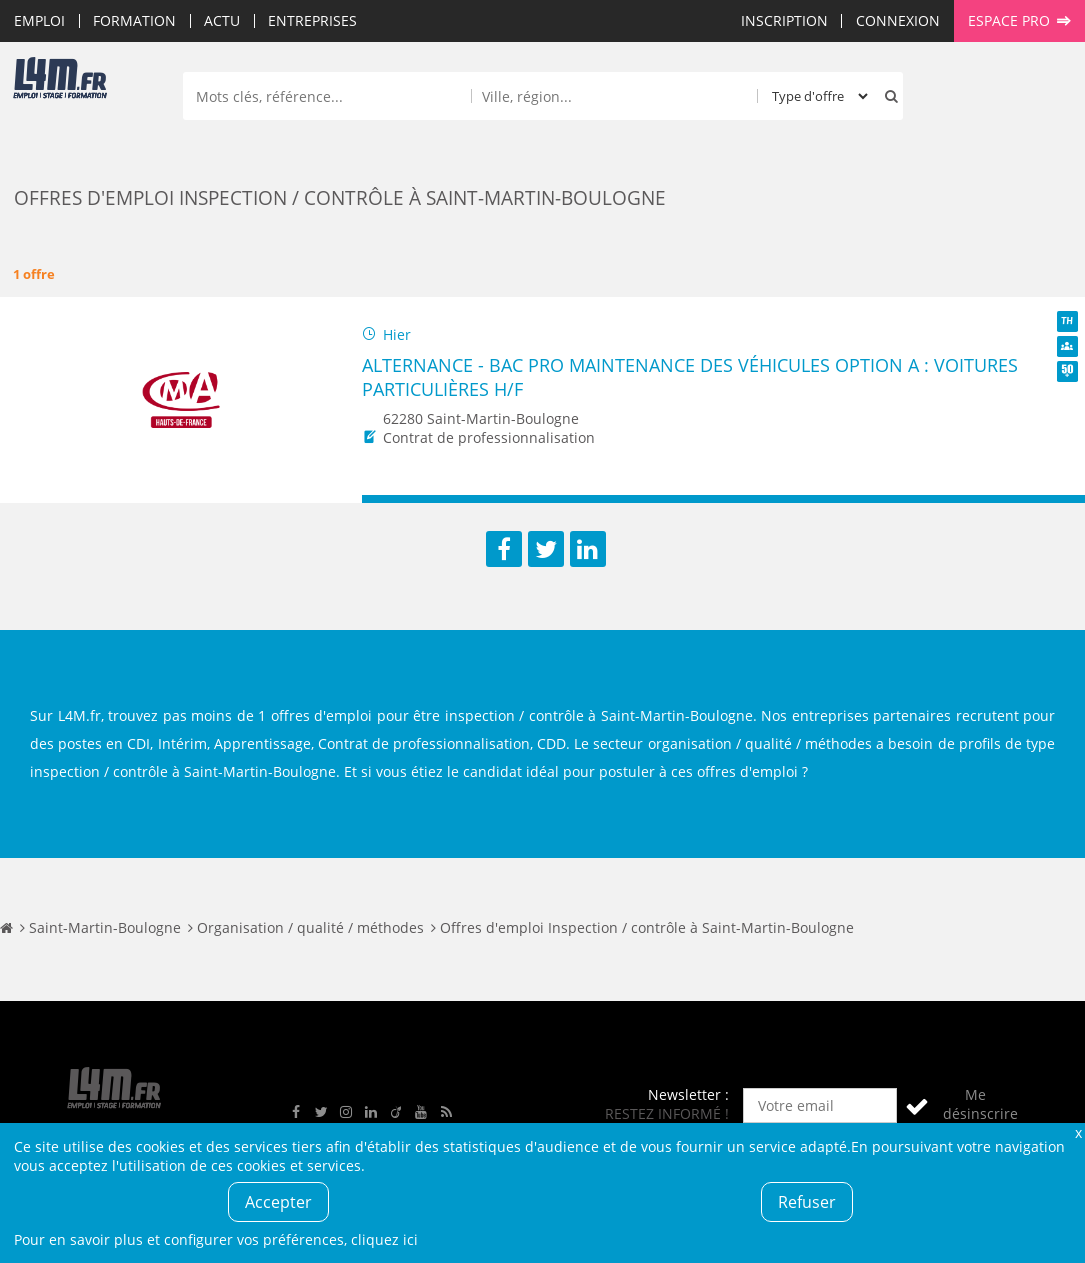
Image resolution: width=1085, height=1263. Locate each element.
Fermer (1078, 1132)
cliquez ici (384, 1239)
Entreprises (312, 20)
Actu (222, 20)
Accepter (278, 1202)
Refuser (807, 1202)
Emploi (39, 20)
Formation (134, 20)
